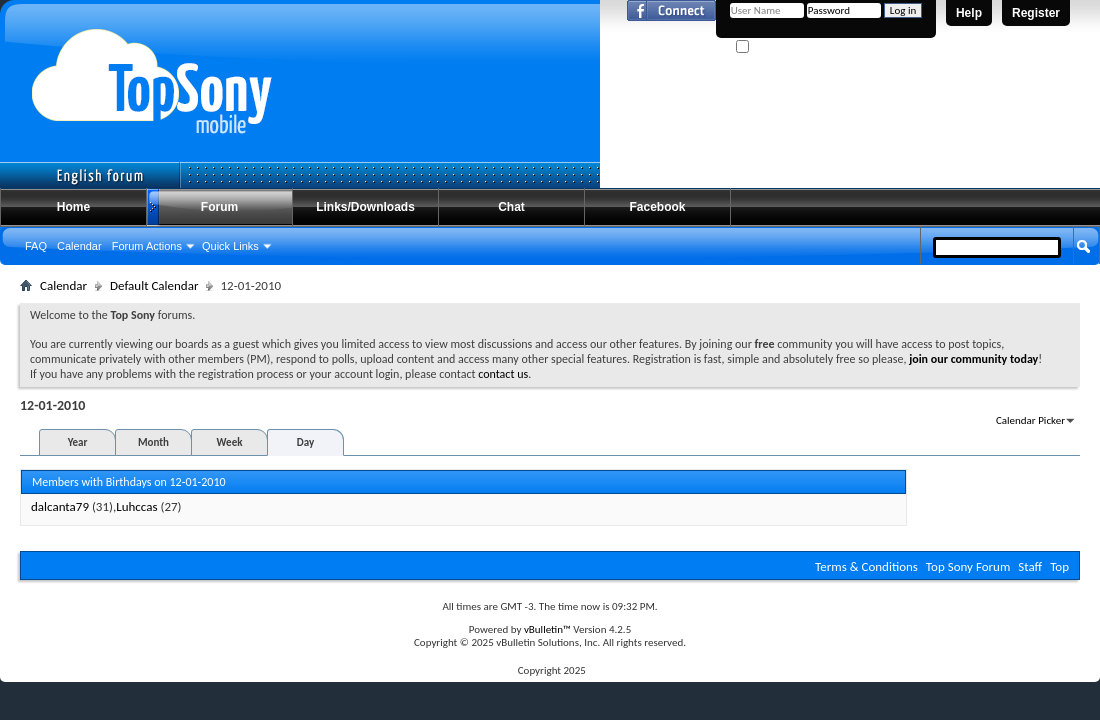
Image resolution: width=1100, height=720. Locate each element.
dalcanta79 (60, 506)
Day (305, 442)
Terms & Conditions (866, 566)
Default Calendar (154, 285)
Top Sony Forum (968, 566)
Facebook (657, 207)
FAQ (36, 246)
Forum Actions (147, 246)
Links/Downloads (365, 207)
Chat (511, 207)
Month (153, 442)
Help (969, 13)
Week (230, 442)
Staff (1030, 566)
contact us (503, 374)
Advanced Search (1036, 283)
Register (1036, 13)
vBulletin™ (547, 629)
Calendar (79, 246)
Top (1059, 566)
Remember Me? (779, 47)
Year (78, 442)
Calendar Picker (1030, 420)
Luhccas (136, 506)
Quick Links (230, 246)
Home (73, 207)
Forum (219, 207)
